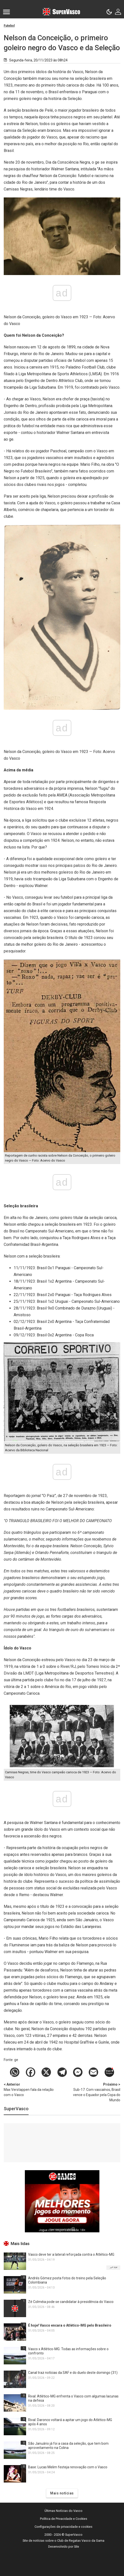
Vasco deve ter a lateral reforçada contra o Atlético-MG (71, 2254)
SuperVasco (16, 2108)
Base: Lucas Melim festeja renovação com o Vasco (67, 2467)
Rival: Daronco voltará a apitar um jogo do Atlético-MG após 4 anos (70, 2422)
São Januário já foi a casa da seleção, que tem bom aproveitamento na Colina (68, 2445)
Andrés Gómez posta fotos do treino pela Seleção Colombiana (67, 2280)
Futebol (9, 25)
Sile (76, 2546)
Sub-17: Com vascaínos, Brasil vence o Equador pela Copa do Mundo (94, 2092)
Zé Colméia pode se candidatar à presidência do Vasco (71, 2302)
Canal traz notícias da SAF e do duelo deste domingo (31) (73, 2373)
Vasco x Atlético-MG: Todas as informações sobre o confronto (68, 2351)
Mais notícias (62, 2493)
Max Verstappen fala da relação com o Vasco (30, 2089)
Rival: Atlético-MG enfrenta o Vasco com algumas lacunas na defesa (73, 2398)
